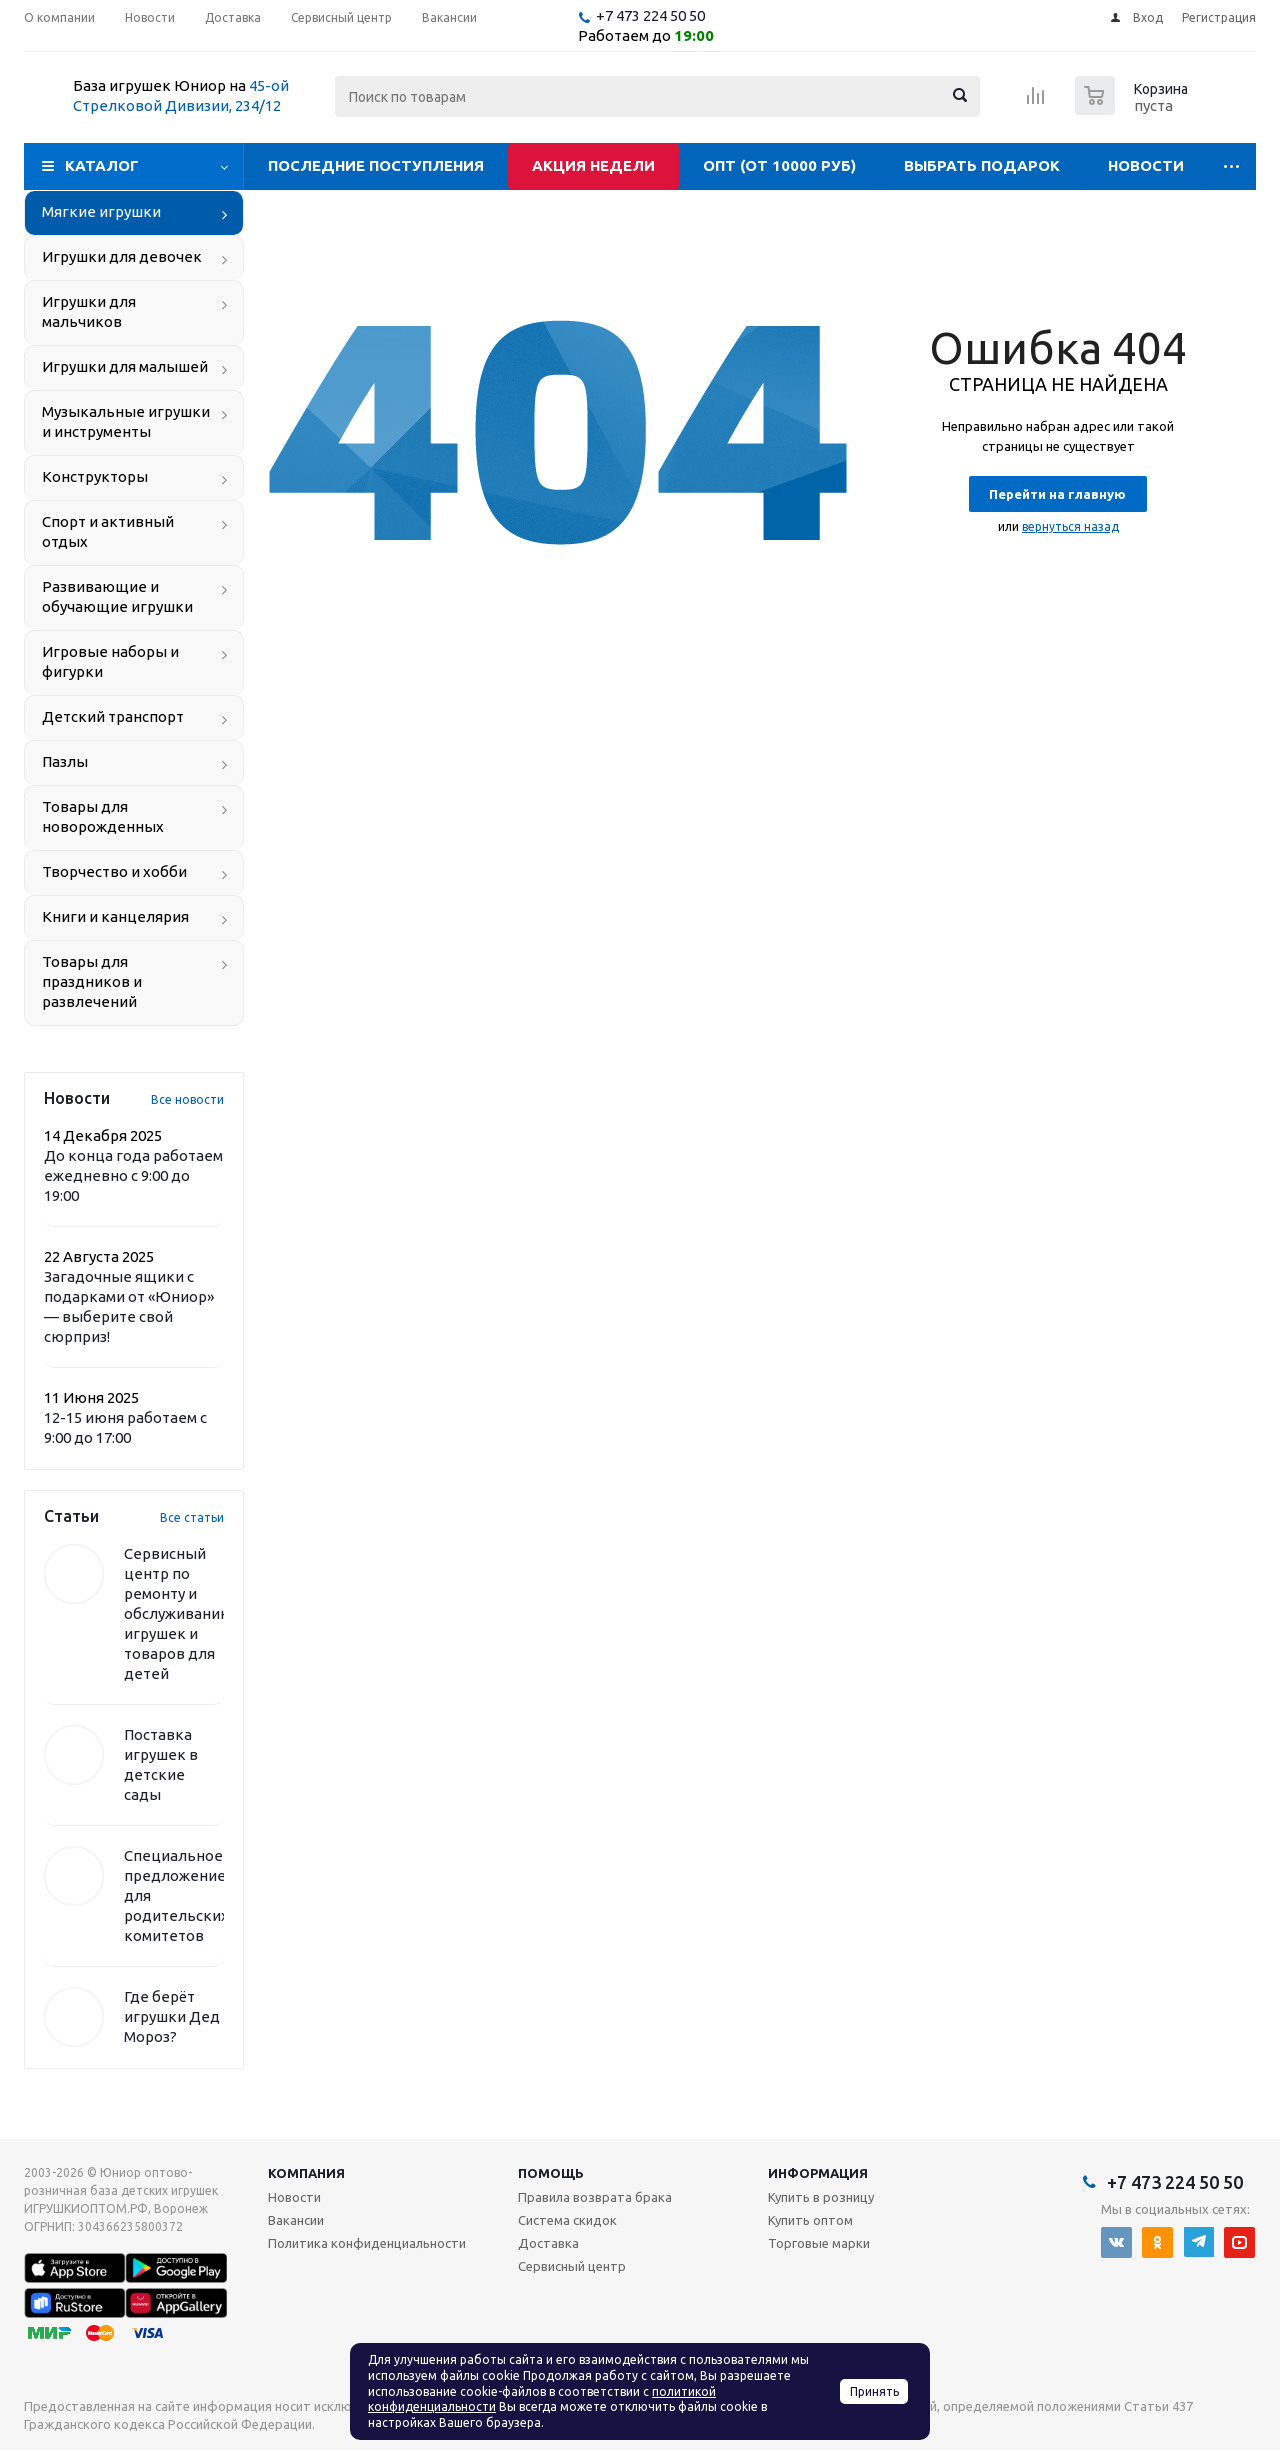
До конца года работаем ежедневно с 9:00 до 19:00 (133, 1175)
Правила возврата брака (595, 2197)
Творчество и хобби (114, 871)
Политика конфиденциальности (367, 2243)
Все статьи (192, 1517)
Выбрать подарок (982, 165)
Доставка (548, 2243)
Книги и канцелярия (115, 916)
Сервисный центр (572, 2266)
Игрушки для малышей (125, 366)
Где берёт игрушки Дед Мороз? (172, 2016)
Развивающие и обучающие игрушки (117, 596)
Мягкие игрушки (101, 211)
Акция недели (593, 165)
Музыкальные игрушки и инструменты (126, 421)
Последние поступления (376, 165)
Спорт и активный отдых (108, 531)
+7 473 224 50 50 (650, 15)
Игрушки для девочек (122, 256)
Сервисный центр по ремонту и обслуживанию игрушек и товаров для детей (178, 1613)
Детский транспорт (113, 716)
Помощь (551, 2173)
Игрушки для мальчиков (89, 311)
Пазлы (65, 761)
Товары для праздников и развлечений (92, 981)
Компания (306, 2173)
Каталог (102, 165)
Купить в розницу (821, 2197)
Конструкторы (95, 476)
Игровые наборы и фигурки (110, 661)
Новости (1146, 165)
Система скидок (567, 2220)
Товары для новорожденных (103, 816)
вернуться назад (1070, 526)
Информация (818, 2173)
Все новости (187, 1099)
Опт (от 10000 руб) (779, 165)
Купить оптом (810, 2220)
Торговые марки (819, 2243)
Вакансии (296, 2220)
